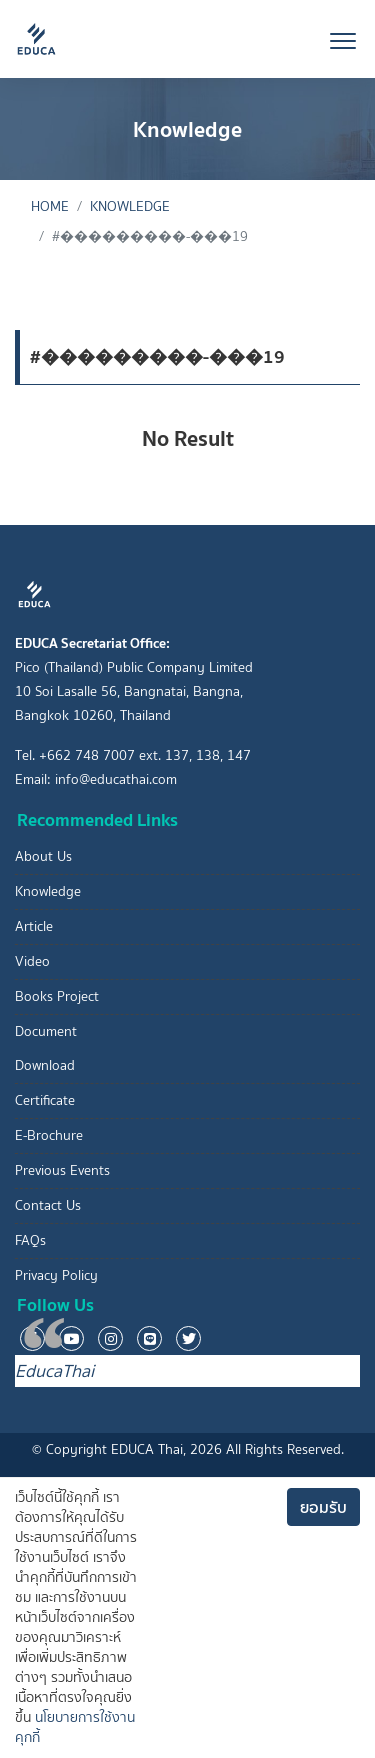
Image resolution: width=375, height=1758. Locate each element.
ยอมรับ (323, 1507)
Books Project (57, 996)
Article (34, 926)
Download (45, 1065)
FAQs (30, 1240)
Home (50, 206)
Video (32, 961)
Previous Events (62, 1170)
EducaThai (54, 1371)
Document (46, 1031)
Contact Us (48, 1205)
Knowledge (130, 206)
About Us (43, 856)
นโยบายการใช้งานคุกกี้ (75, 1727)
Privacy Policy (56, 1275)
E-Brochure (49, 1135)
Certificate (45, 1100)
